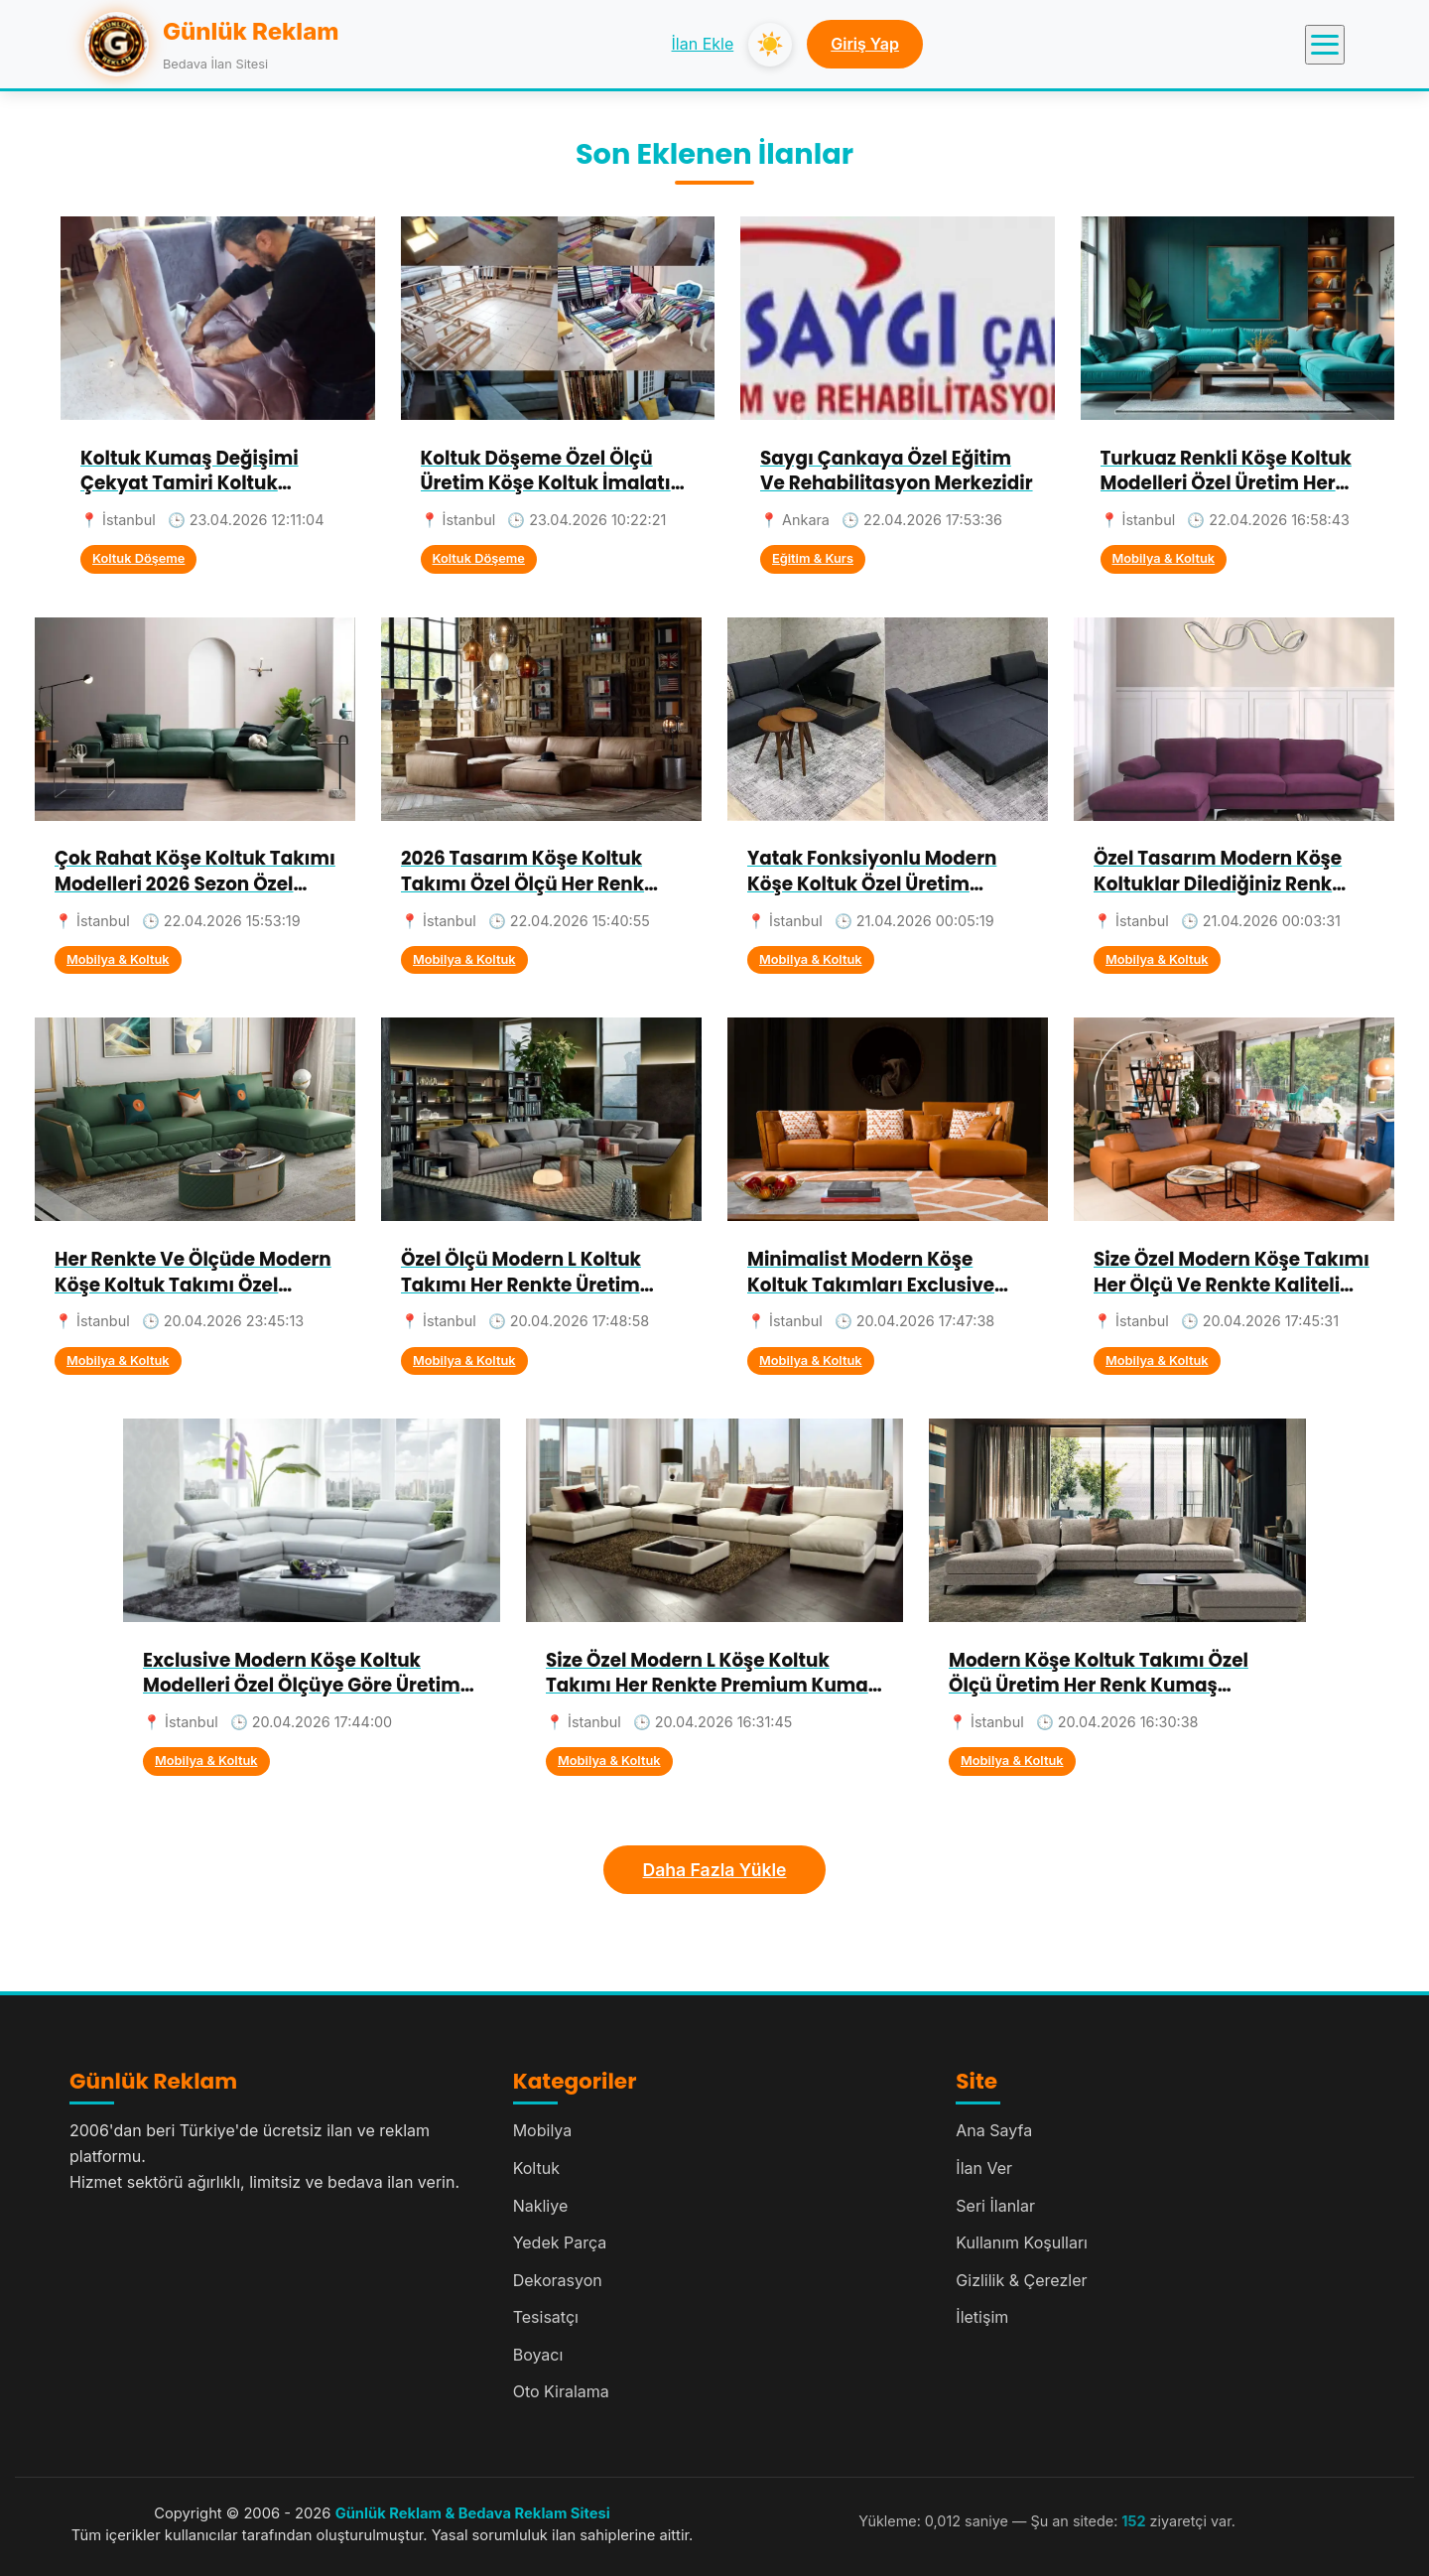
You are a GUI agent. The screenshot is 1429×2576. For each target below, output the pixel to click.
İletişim (982, 2317)
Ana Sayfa (994, 2130)
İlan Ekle (703, 44)
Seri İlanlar (995, 2206)
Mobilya (543, 2130)
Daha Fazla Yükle (715, 1869)
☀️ (770, 44)
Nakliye (541, 2206)
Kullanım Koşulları (1022, 2242)
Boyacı (538, 2355)
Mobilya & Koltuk (1164, 558)
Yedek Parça (560, 2242)
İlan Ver (984, 2168)
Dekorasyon (557, 2280)
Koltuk (536, 2168)
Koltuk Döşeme (138, 558)
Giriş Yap (865, 44)
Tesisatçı (546, 2317)
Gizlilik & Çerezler (1021, 2280)
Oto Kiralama (561, 2391)
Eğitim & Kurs (812, 558)
